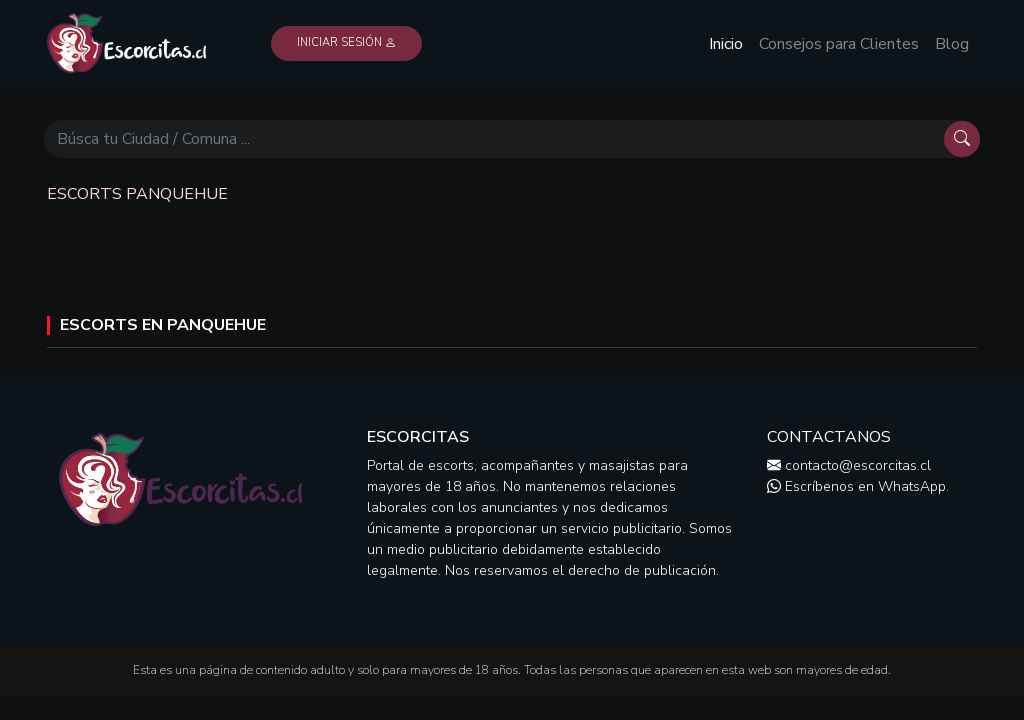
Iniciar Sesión (346, 42)
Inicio (726, 44)
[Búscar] (494, 139)
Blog (952, 44)
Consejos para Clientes (839, 44)
